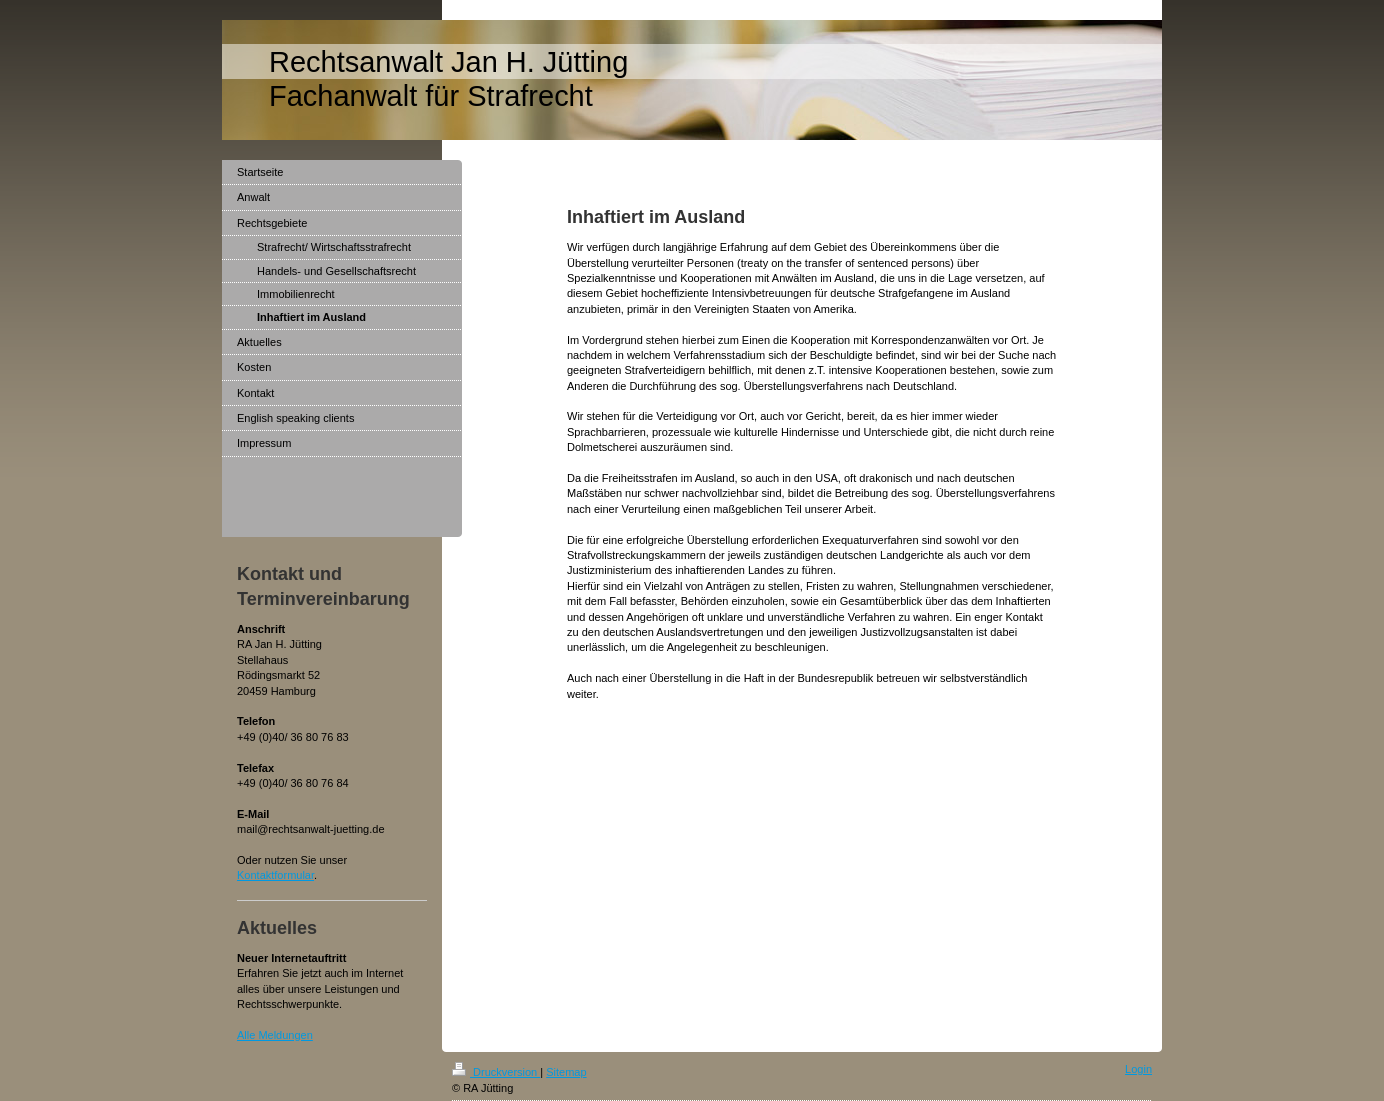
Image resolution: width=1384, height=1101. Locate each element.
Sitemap (566, 1072)
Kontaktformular (275, 875)
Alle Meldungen (275, 1035)
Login (1138, 1069)
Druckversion (496, 1072)
